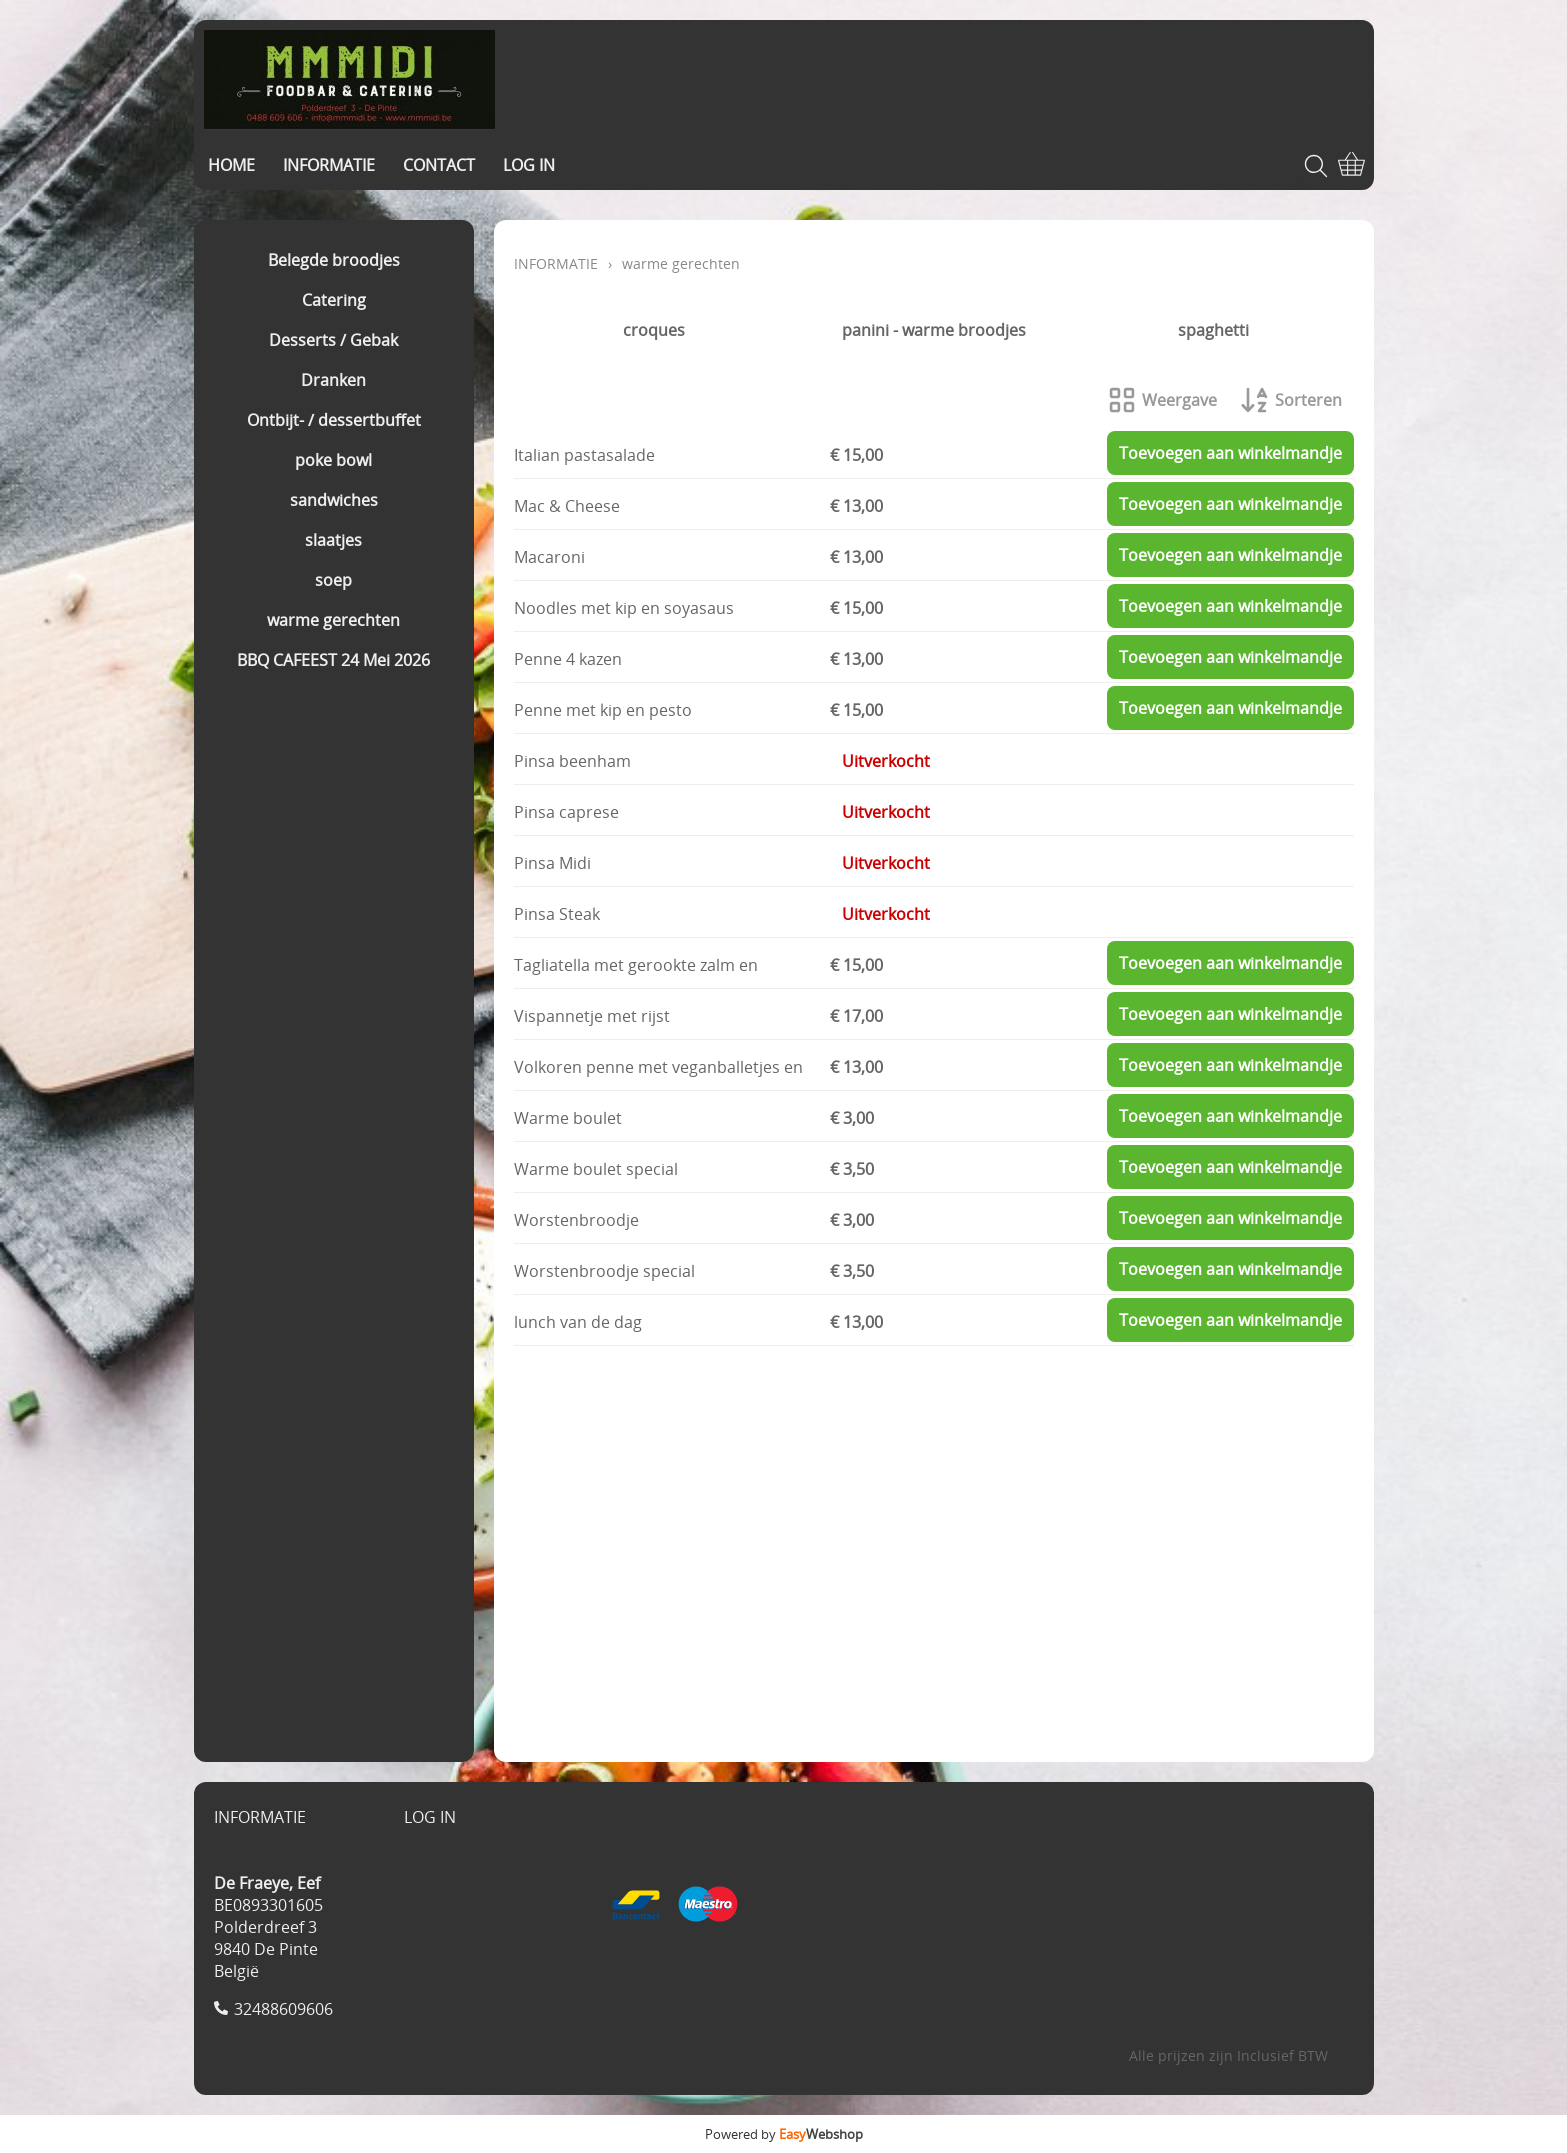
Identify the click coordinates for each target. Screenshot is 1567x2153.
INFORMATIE (329, 165)
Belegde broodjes (334, 260)
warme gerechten (333, 620)
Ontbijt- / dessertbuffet (334, 420)
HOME (231, 165)
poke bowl (333, 460)
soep (333, 580)
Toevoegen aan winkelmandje (1230, 453)
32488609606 (283, 2009)
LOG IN (529, 165)
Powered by (784, 2134)
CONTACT (439, 165)
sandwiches (334, 500)
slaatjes (333, 540)
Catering (334, 300)
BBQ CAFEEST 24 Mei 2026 (333, 660)
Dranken (333, 380)
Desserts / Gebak (333, 340)
